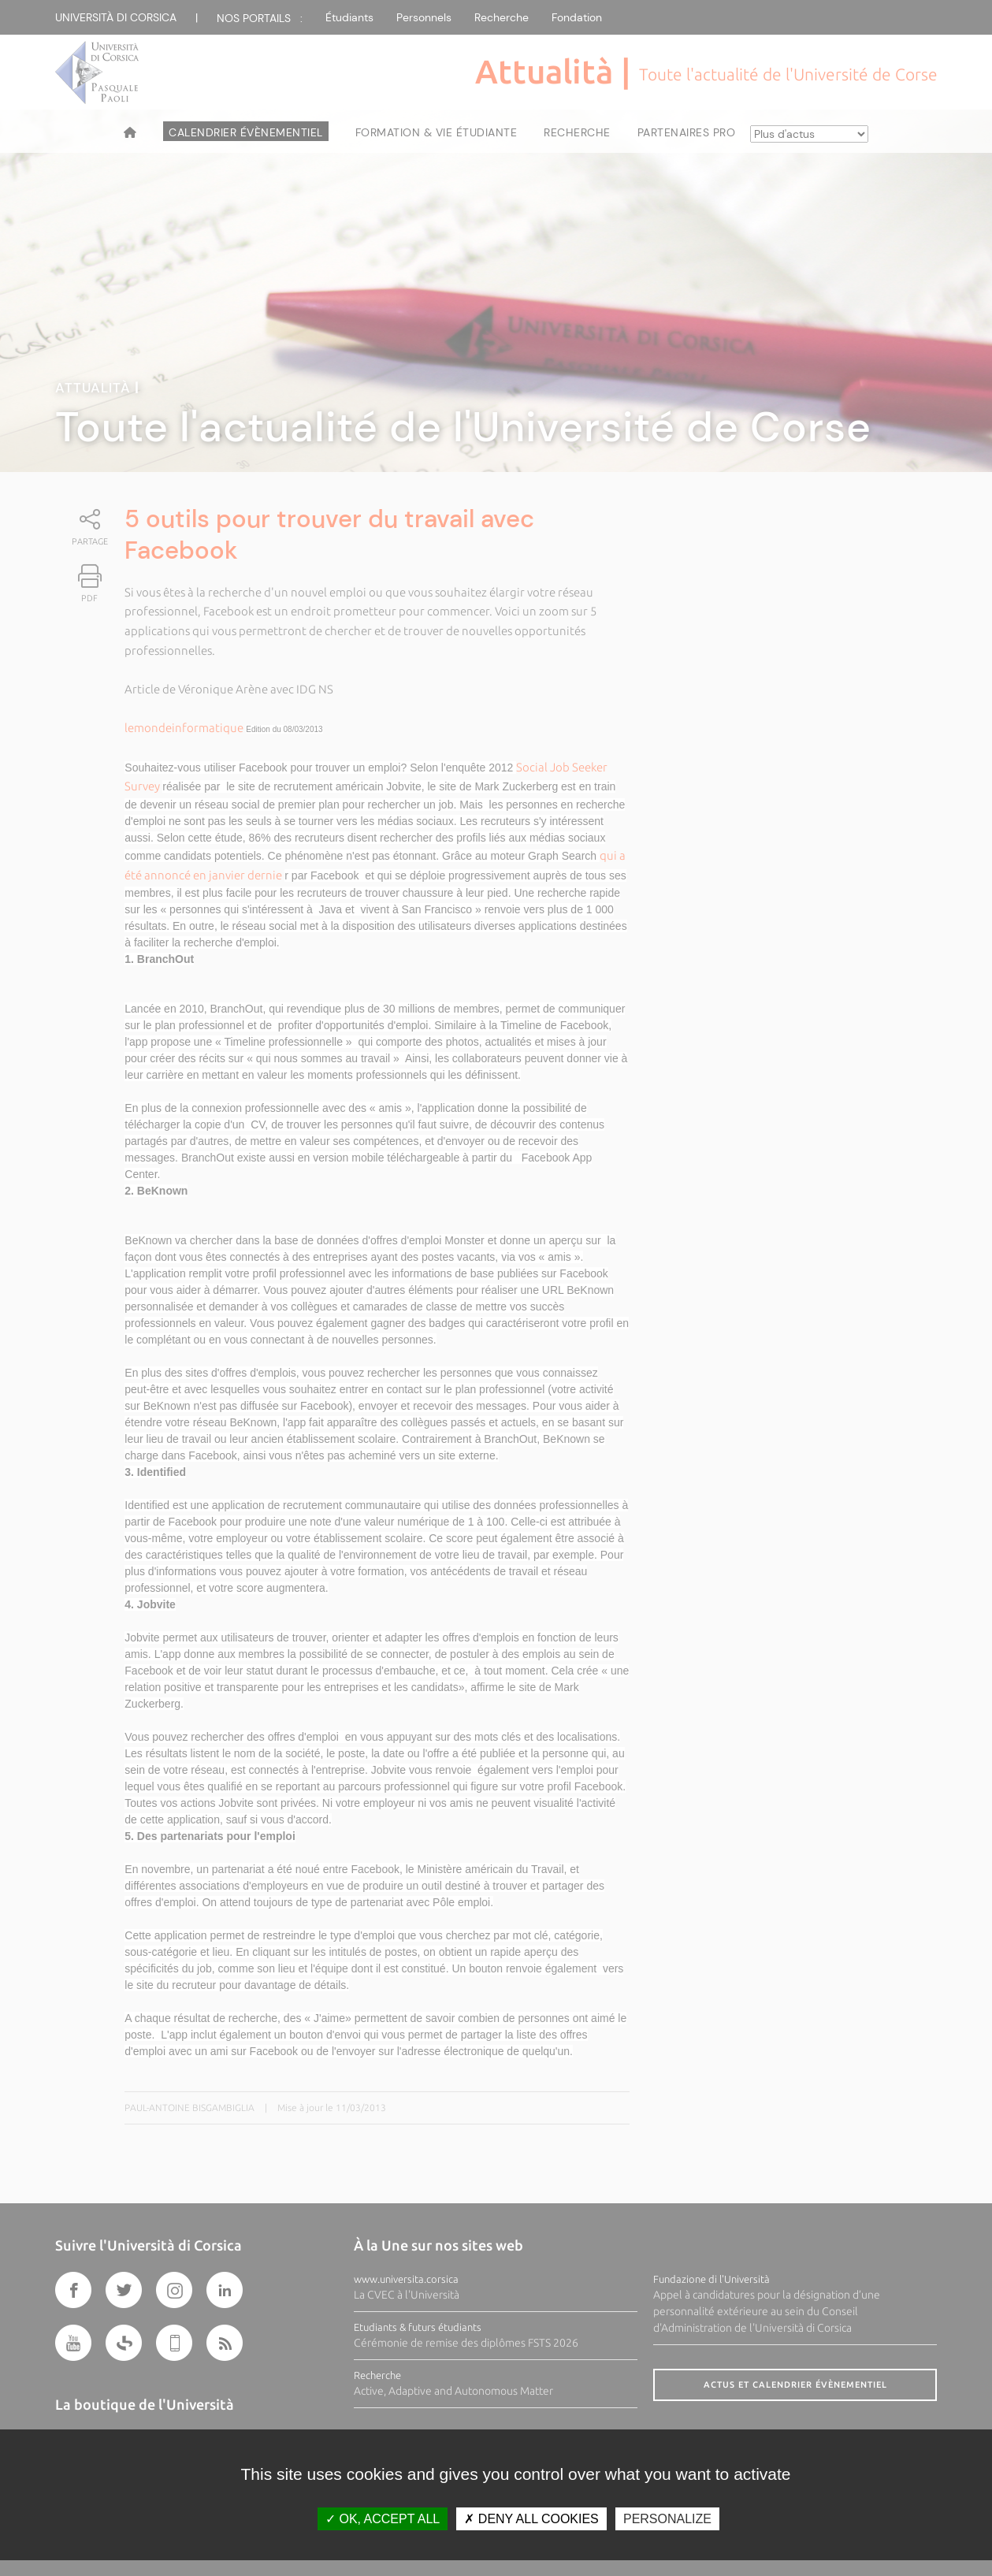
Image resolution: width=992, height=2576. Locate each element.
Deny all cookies (531, 2519)
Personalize (667, 2519)
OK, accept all (382, 2519)
